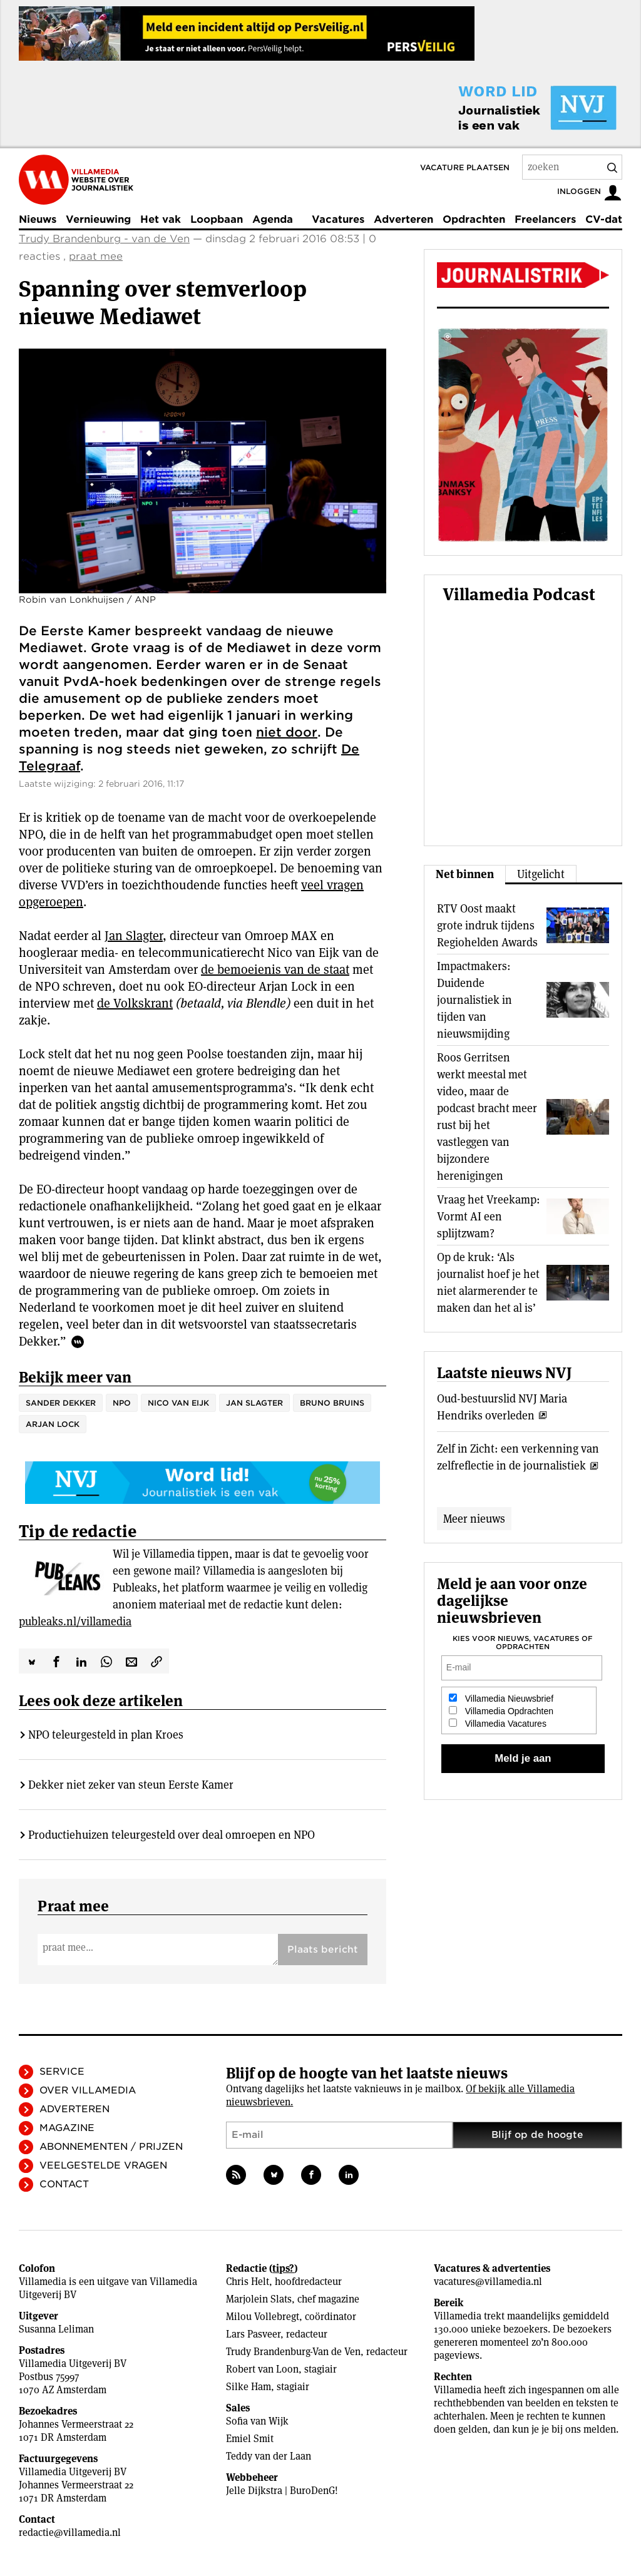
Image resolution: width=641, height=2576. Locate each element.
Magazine (67, 2128)
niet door (286, 732)
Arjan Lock (52, 1424)
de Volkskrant (135, 1003)
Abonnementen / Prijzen (111, 2146)
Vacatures (338, 219)
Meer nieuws (474, 1518)
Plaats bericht (322, 1949)
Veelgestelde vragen (103, 2165)
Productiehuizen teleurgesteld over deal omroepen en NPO (171, 1834)
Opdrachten (474, 219)
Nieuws (37, 219)
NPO (122, 1403)
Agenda (272, 219)
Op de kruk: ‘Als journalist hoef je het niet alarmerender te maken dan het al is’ (488, 1282)
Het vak (160, 219)
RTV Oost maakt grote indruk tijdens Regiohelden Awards (487, 925)
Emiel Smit (250, 2438)
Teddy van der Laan (268, 2456)
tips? (283, 2268)
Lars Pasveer (253, 2334)
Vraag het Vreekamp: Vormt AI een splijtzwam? (488, 1216)
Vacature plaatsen (465, 167)
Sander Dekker (61, 1403)
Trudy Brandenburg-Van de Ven (293, 2351)
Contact (64, 2184)
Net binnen (465, 874)
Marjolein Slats (259, 2299)
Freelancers (545, 219)
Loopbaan (216, 219)
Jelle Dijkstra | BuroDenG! (282, 2490)
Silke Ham (248, 2386)
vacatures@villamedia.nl (488, 2281)
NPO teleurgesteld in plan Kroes (105, 1734)
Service (62, 2071)
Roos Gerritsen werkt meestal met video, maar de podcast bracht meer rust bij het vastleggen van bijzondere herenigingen (487, 1116)
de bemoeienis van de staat (275, 969)
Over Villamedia (87, 2090)
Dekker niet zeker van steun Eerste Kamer (130, 1784)
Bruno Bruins (332, 1403)
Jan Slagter (134, 936)
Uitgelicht (541, 874)
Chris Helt (247, 2281)
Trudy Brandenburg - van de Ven (104, 239)
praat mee (96, 256)
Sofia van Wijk (257, 2421)
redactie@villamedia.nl (70, 2532)
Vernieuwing (98, 219)
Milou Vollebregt (262, 2316)
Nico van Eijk (178, 1403)
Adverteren (403, 219)
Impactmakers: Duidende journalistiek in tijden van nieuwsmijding (474, 1000)
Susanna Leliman (56, 2329)
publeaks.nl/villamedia (75, 1621)
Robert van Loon (262, 2369)
